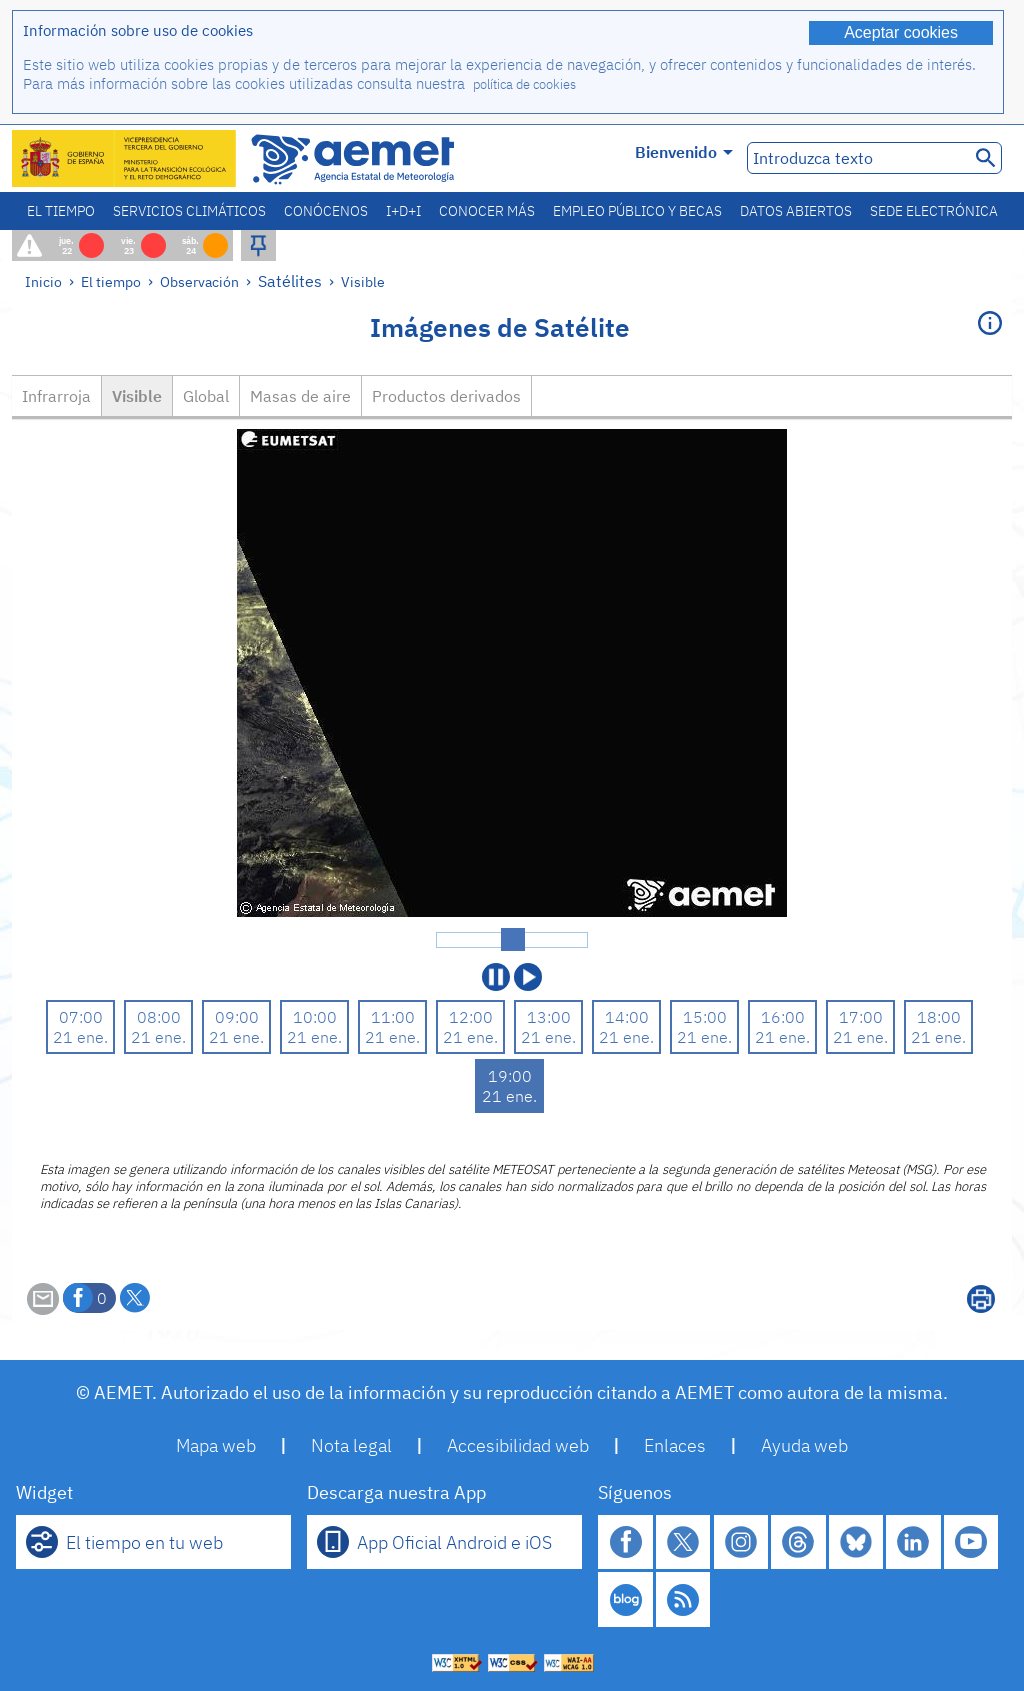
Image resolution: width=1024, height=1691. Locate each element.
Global (206, 396)
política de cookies (524, 84)
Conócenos (326, 211)
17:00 (861, 1017)
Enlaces (675, 1445)
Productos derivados (446, 396)
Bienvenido (684, 152)
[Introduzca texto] (856, 158)
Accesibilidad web (518, 1445)
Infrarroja (56, 396)
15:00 (705, 1017)
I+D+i (403, 211)
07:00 (81, 1017)
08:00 (159, 1017)
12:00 (471, 1017)
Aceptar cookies (901, 32)
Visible (363, 281)
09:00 (237, 1017)
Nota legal (351, 1445)
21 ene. (80, 1037)
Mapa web (216, 1445)
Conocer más (487, 211)
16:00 (783, 1017)
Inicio (43, 281)
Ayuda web (804, 1445)
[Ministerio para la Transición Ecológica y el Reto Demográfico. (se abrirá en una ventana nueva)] (125, 158)
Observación (199, 281)
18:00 (939, 1017)
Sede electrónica (934, 211)
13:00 (549, 1017)
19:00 (510, 1076)
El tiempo (61, 211)
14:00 (627, 1017)
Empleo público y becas (637, 211)
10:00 (315, 1017)
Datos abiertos (796, 211)
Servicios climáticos (189, 211)
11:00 (393, 1017)
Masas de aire (300, 396)
